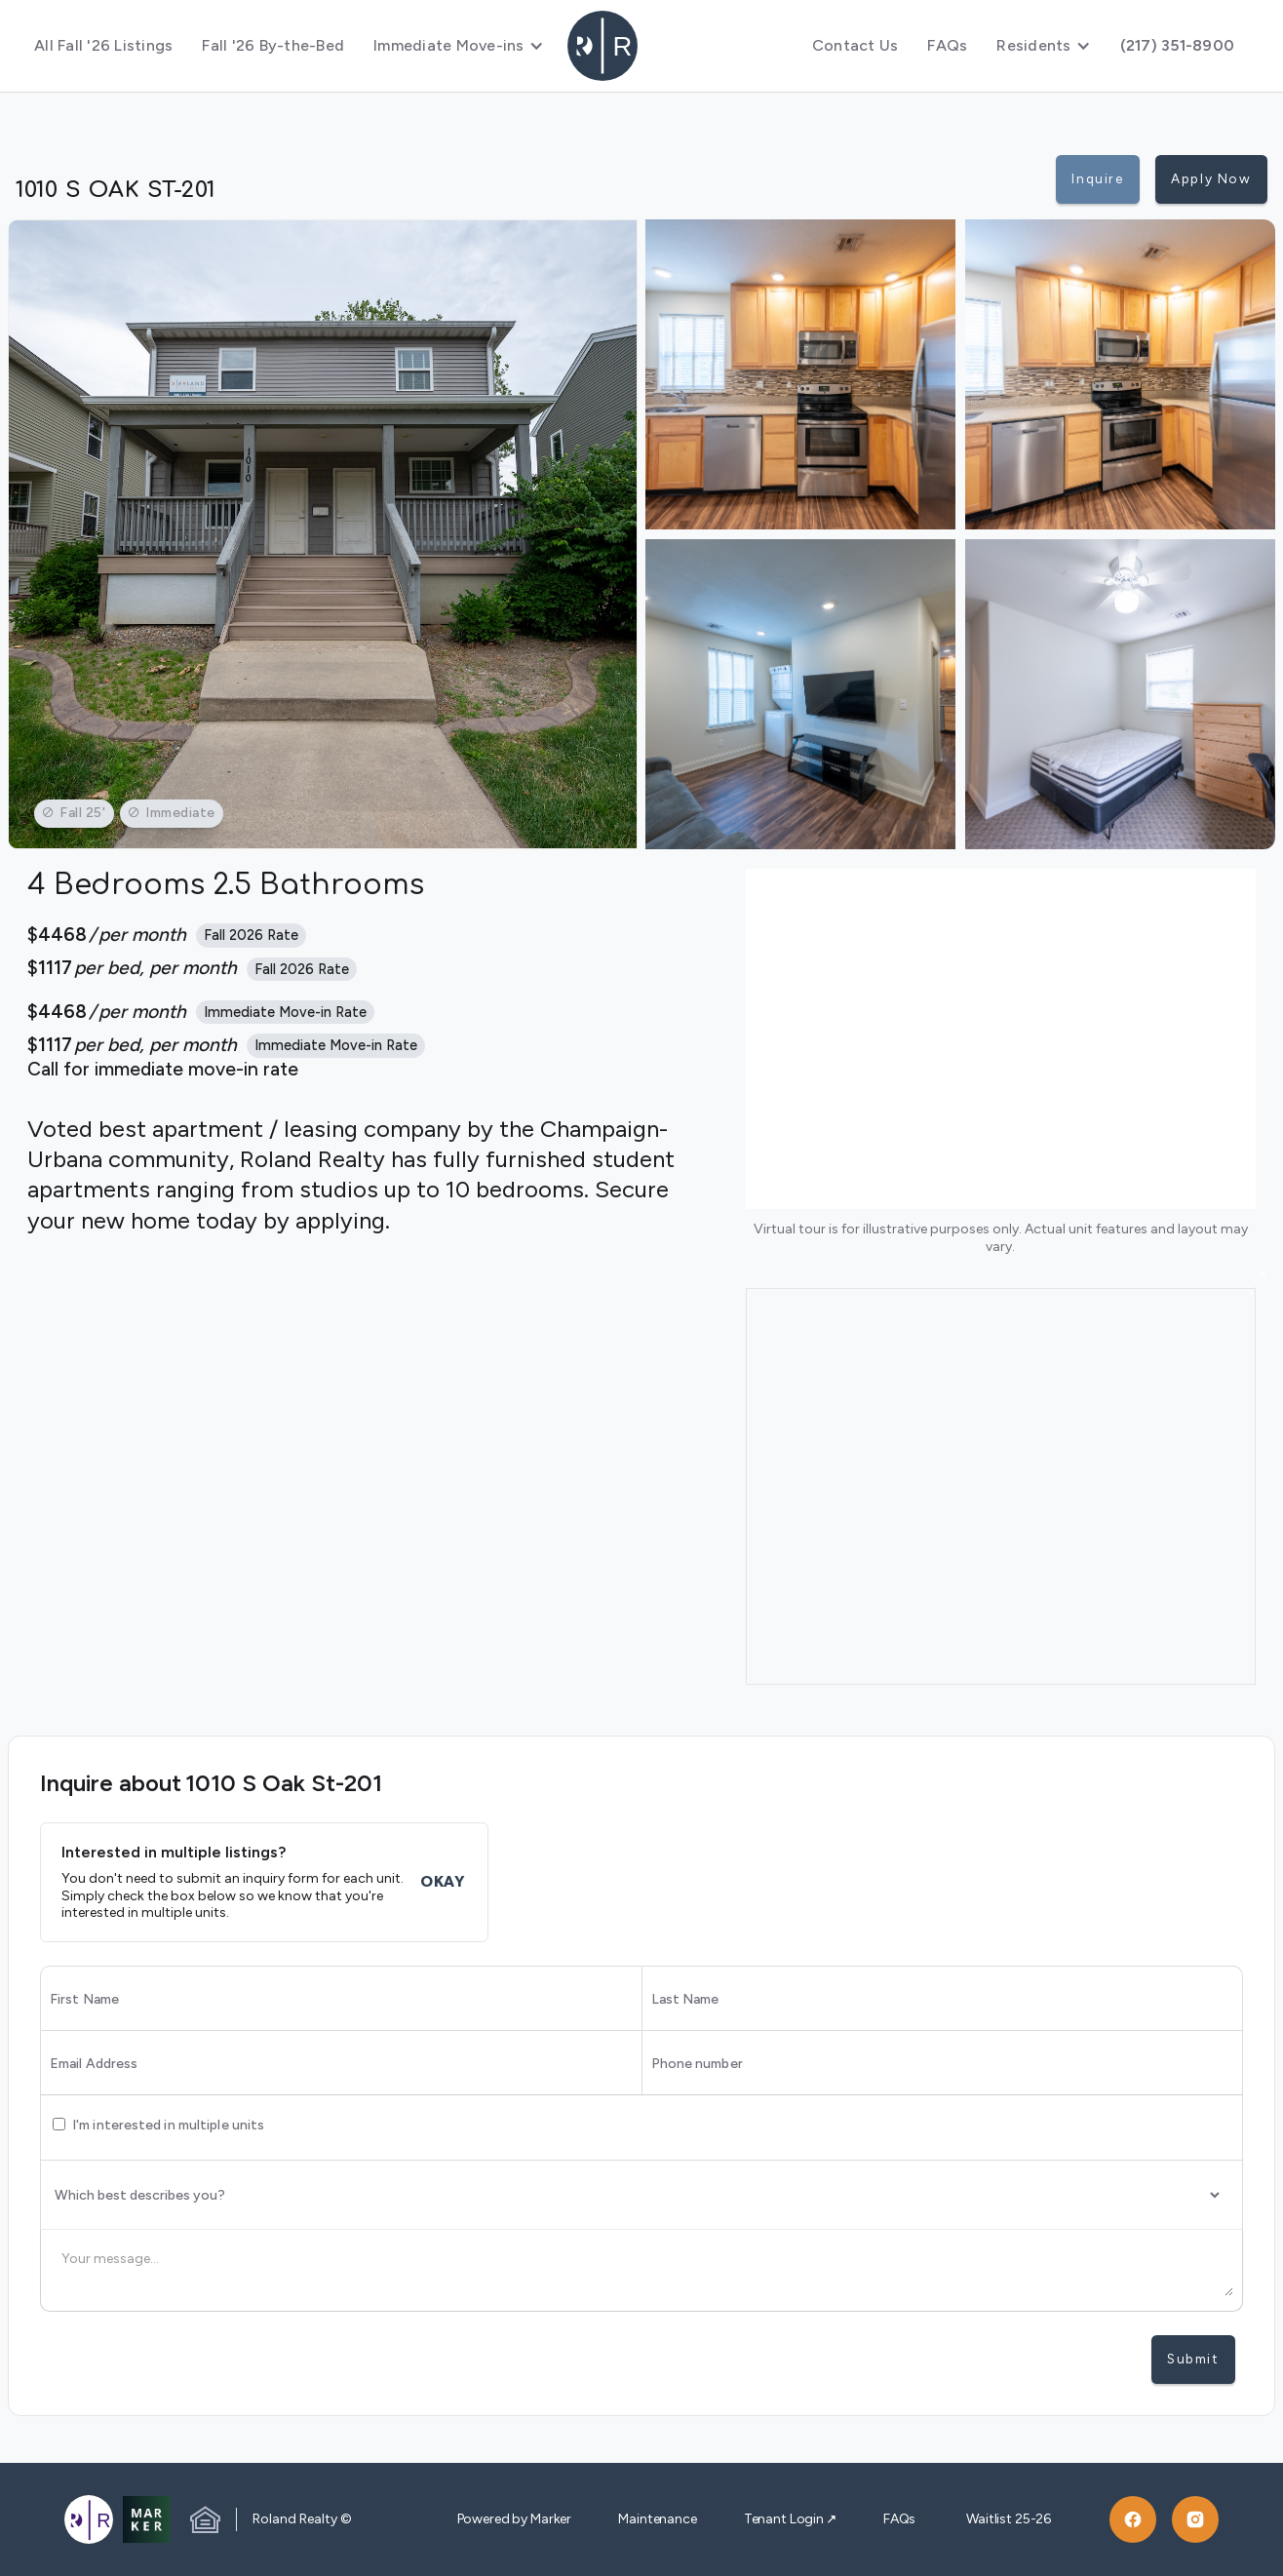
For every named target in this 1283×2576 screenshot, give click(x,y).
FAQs (947, 45)
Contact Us (855, 45)
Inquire (1097, 178)
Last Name (685, 2000)
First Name (84, 2000)
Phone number (697, 2064)
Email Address (93, 2064)
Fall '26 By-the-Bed (273, 45)
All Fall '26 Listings (103, 45)
